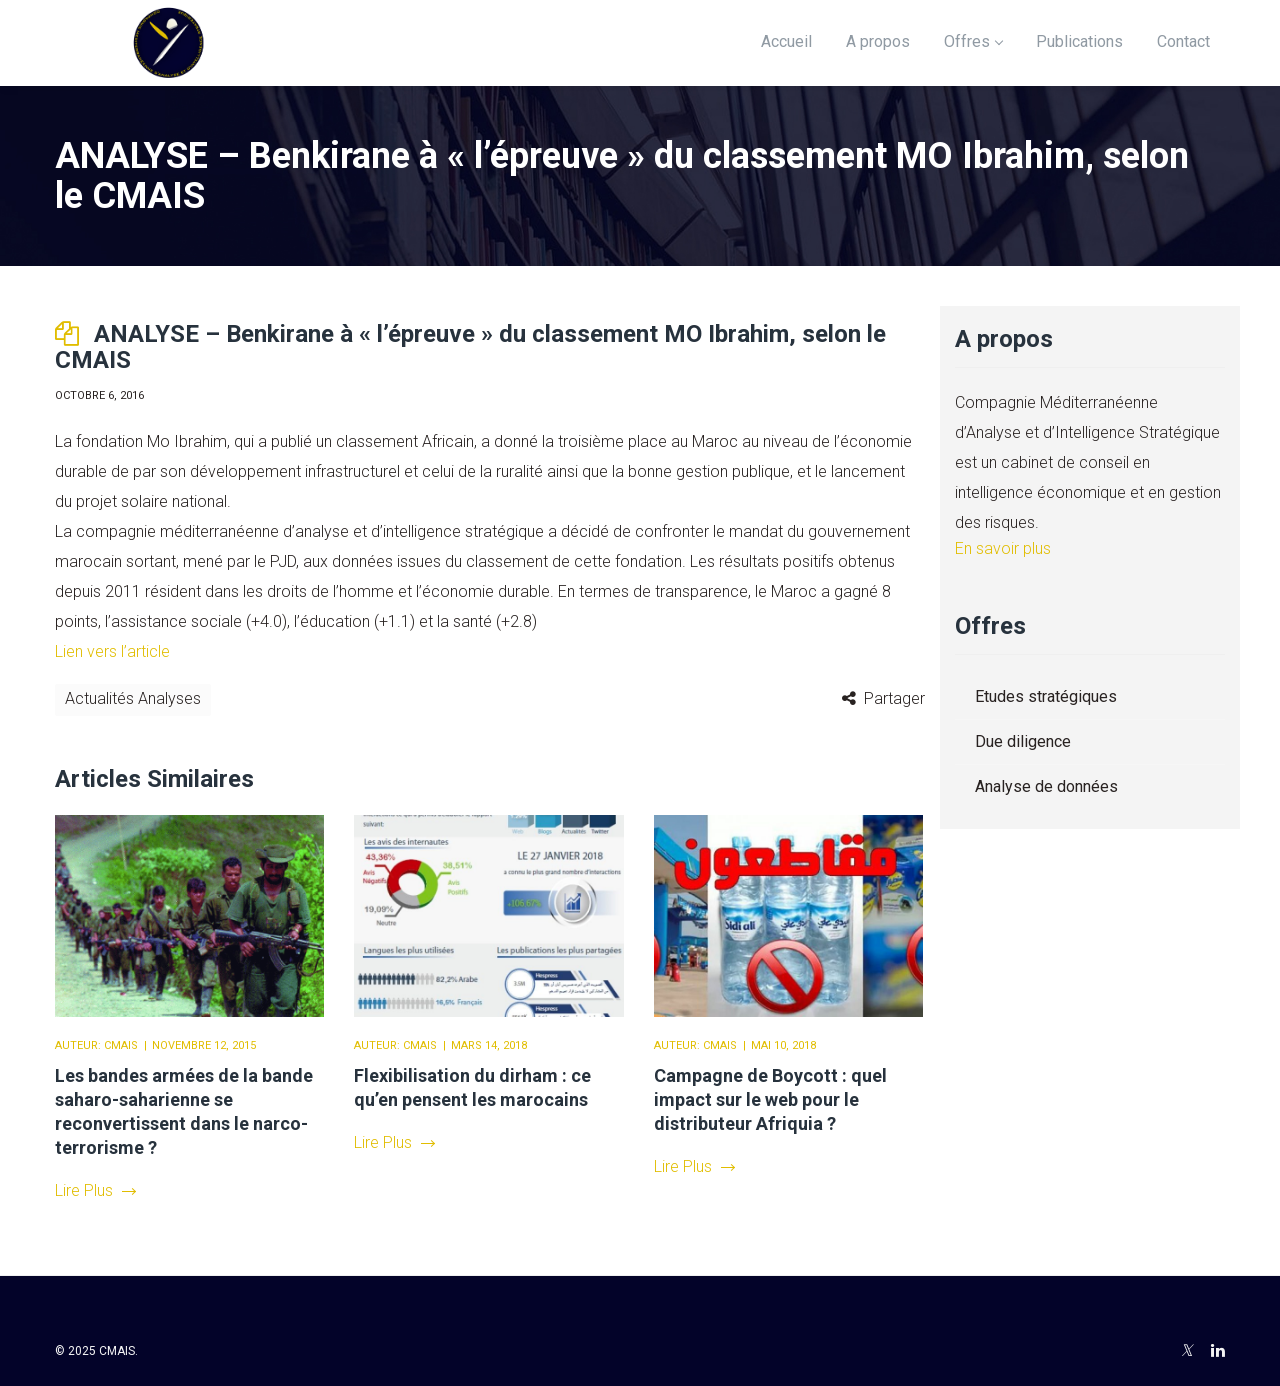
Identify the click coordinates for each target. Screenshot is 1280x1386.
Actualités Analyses (133, 698)
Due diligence (1023, 741)
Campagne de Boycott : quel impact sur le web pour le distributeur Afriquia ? (770, 1099)
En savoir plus (1003, 548)
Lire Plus (95, 1190)
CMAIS (121, 1045)
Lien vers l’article (112, 651)
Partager (894, 698)
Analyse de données (1046, 786)
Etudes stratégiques (1046, 696)
